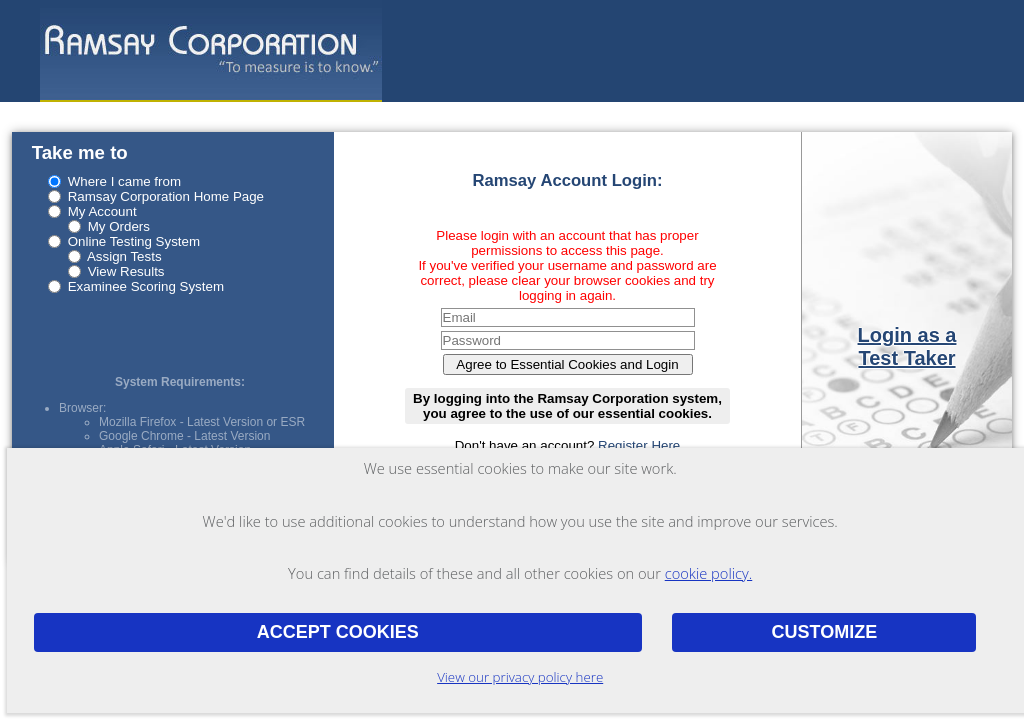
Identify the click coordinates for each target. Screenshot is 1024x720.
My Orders (119, 226)
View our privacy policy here (520, 677)
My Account (102, 211)
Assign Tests (124, 256)
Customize (824, 632)
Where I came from (124, 181)
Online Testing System (134, 241)
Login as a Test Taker (907, 346)
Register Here (639, 445)
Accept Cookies (338, 632)
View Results (126, 271)
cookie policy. (709, 573)
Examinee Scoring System (146, 286)
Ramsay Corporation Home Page (166, 196)
